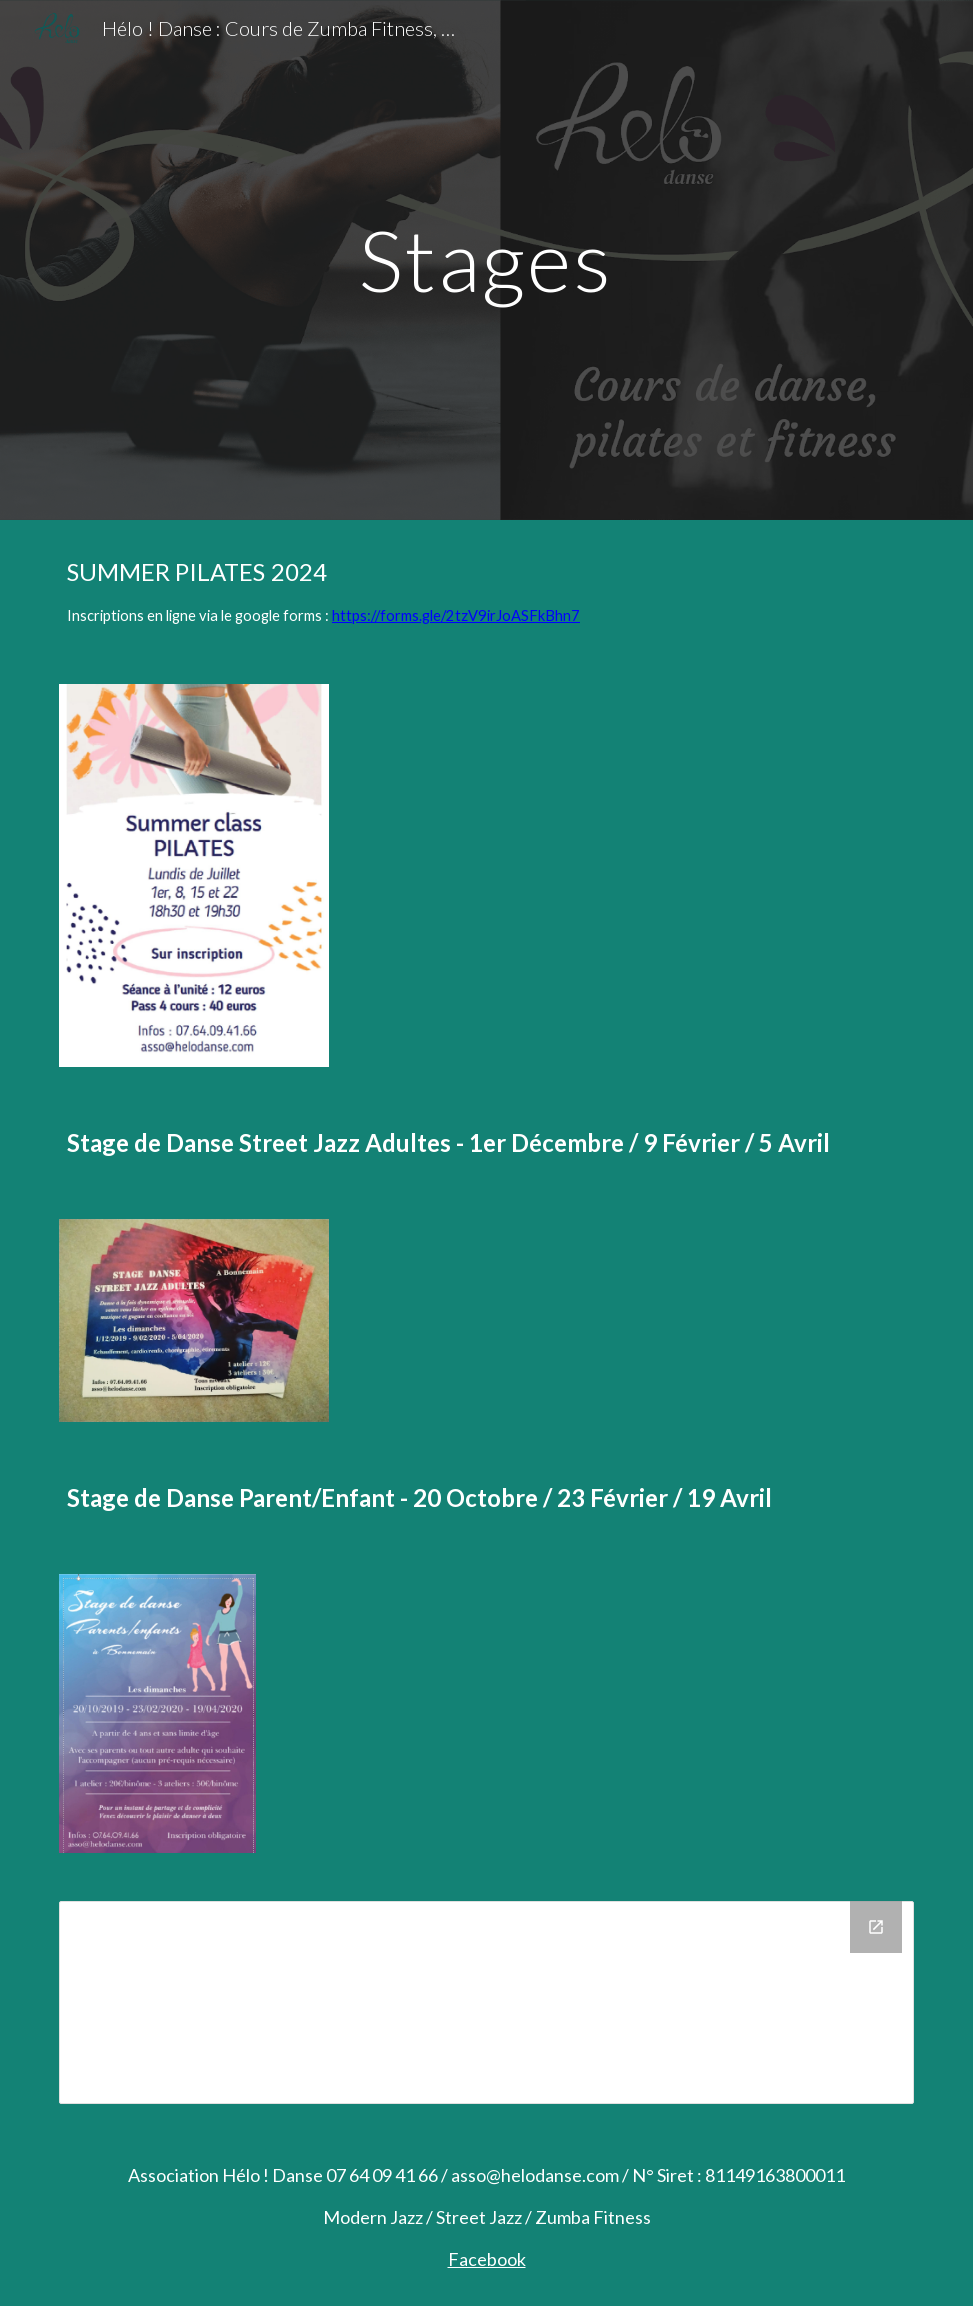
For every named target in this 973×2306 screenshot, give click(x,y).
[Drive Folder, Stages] (486, 2002)
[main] (486, 259)
